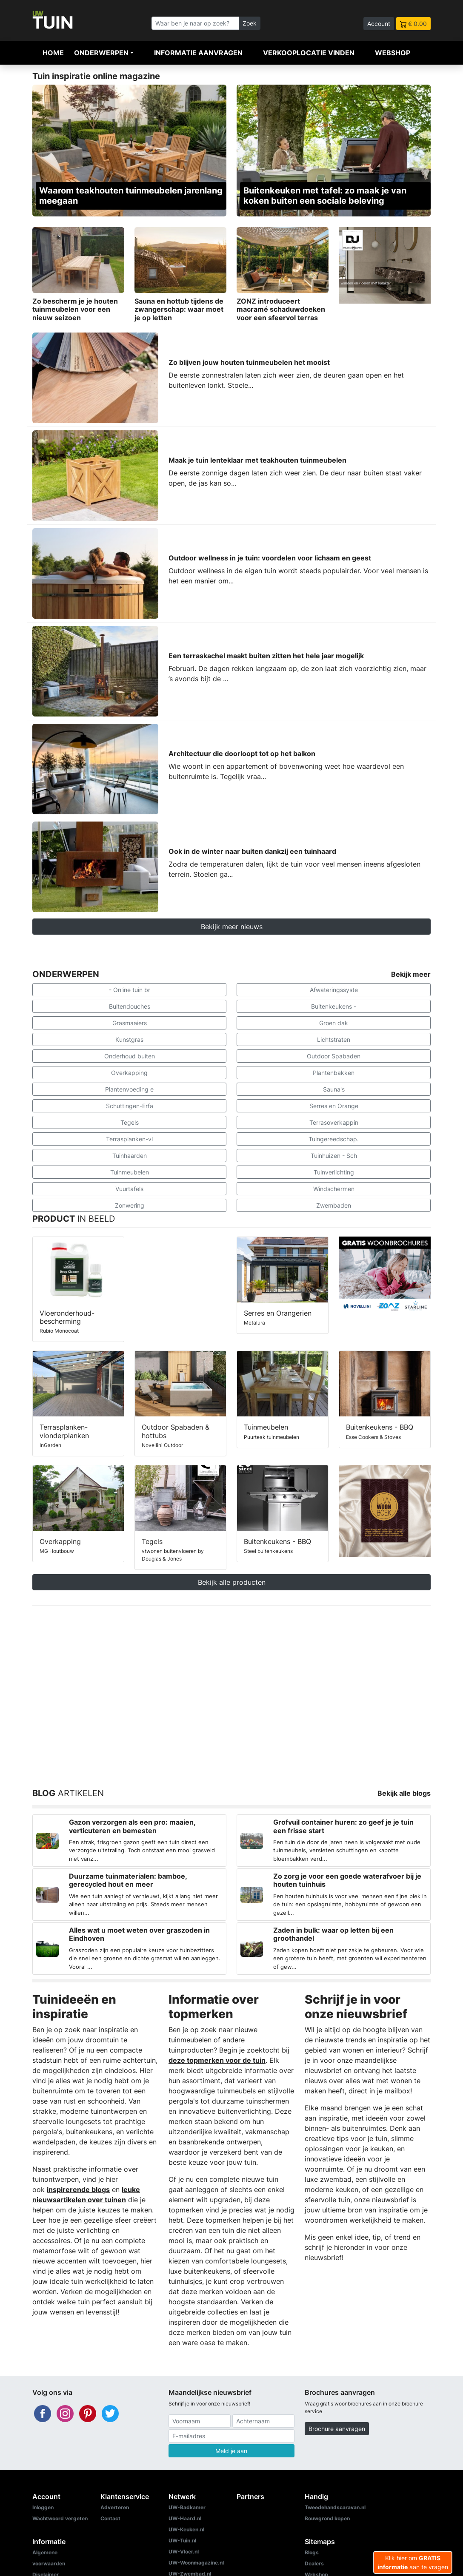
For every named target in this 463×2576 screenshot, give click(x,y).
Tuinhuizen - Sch (334, 1155)
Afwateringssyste (334, 989)
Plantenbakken (333, 1072)
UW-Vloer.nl (184, 2551)
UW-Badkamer (187, 2507)
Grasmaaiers (129, 1022)
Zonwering (129, 1205)
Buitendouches (129, 1006)
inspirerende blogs (78, 2189)
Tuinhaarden (129, 1155)
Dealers (314, 2563)
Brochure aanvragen (337, 2428)
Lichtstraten (333, 1039)
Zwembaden (333, 1205)
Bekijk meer (411, 974)
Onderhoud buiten (129, 1056)
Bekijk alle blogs (404, 1793)
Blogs (312, 2552)
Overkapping (129, 1072)
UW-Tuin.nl (182, 2540)
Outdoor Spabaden (333, 1056)
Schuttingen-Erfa (129, 1105)
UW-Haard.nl (185, 2518)
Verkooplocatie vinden (308, 52)
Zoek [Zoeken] (250, 23)
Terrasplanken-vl (129, 1139)
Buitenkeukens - (333, 1006)
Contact (110, 2518)
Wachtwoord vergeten (60, 2518)
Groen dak (333, 1022)
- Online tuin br (129, 989)
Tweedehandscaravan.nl (335, 2507)
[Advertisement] (231, 1686)
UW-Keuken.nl (186, 2529)
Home (53, 52)
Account (378, 23)
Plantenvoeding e (129, 1089)
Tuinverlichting (334, 1172)
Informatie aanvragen (198, 52)
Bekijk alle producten (232, 1582)
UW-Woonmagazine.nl (196, 2562)
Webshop (392, 52)
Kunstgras (129, 1039)
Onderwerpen (101, 52)
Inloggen (43, 2507)
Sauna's (334, 1089)
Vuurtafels (129, 1188)
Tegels (129, 1122)
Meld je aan (231, 2450)
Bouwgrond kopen (327, 2518)
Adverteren (114, 2507)
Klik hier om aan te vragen (412, 2562)
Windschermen (333, 1188)
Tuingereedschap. (334, 1139)
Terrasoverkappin (333, 1122)
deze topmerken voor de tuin (217, 2060)
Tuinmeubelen (129, 1172)
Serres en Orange (333, 1105)
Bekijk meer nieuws (232, 926)
